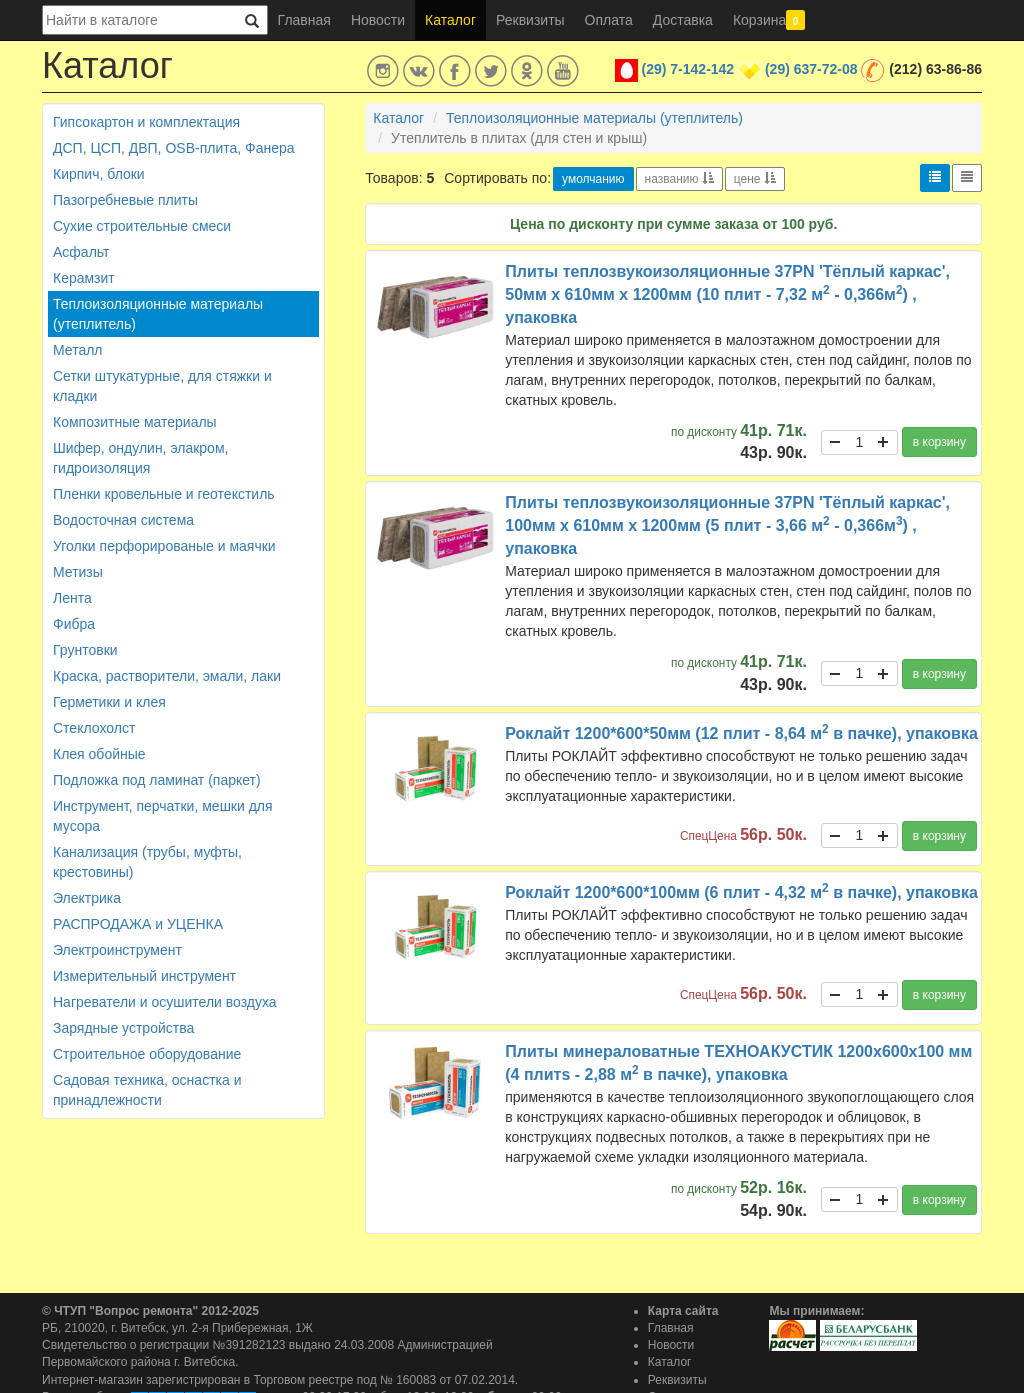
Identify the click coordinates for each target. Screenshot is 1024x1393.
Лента (72, 598)
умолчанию (593, 179)
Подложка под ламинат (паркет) (157, 780)
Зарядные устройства (123, 1028)
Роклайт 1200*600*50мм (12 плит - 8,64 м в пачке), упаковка (741, 733)
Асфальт (81, 252)
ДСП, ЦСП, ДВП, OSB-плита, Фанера (174, 148)
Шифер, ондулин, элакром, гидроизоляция (140, 458)
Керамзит (84, 278)
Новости (378, 20)
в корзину (939, 442)
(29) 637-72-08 (811, 69)
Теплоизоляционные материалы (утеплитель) (158, 314)
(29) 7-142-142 (688, 69)
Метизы (78, 572)
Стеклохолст (94, 728)
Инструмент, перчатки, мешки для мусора (163, 816)
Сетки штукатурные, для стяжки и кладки (162, 386)
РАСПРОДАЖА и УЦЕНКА (138, 924)
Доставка (683, 20)
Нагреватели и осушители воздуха (165, 1002)
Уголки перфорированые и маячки (164, 546)
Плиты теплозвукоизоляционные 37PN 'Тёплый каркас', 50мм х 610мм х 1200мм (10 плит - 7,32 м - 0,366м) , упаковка (727, 294)
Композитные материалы (135, 422)
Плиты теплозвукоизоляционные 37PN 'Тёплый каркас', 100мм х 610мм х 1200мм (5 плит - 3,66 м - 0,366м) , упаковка (727, 525)
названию (679, 179)
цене (755, 179)
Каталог (450, 20)
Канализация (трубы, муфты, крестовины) (147, 862)
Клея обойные (99, 754)
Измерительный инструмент (144, 976)
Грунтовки (85, 650)
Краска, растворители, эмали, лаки (167, 676)
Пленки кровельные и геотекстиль (164, 494)
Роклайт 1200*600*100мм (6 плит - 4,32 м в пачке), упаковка (741, 892)
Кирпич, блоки (99, 174)
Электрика (87, 898)
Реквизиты (530, 20)
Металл (78, 350)
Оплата (609, 20)
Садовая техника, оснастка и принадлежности (147, 1090)
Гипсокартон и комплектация (146, 122)
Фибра (74, 624)
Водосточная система (123, 520)
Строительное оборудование (147, 1054)
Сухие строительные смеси (142, 226)
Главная (304, 20)
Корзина (769, 20)
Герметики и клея (109, 702)
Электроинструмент (117, 950)
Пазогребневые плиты (125, 200)
